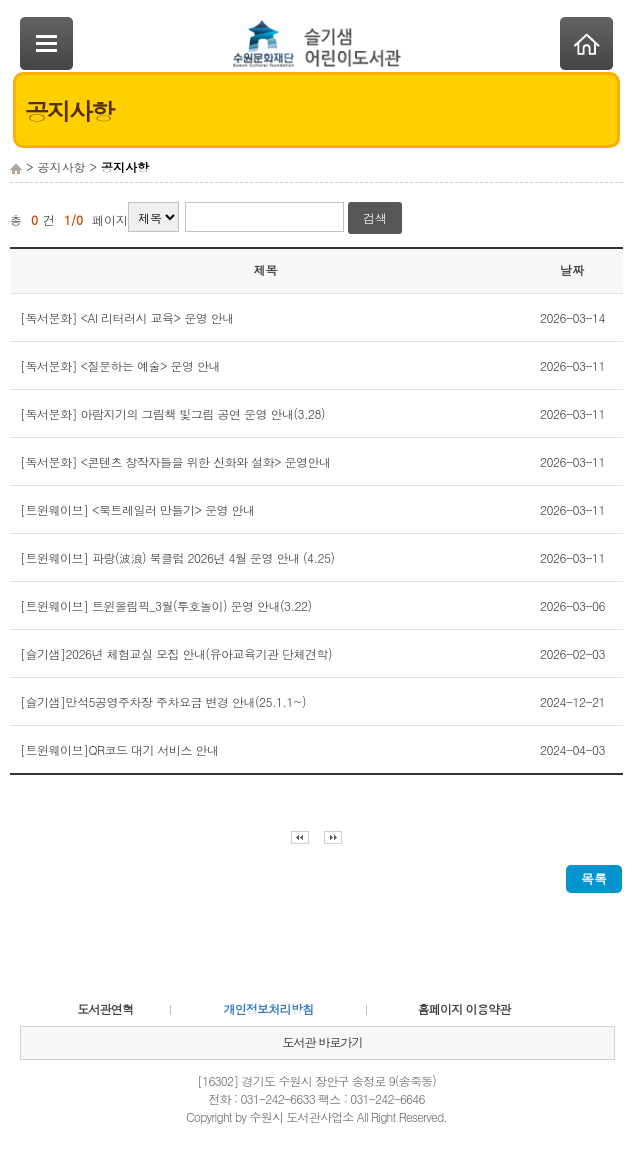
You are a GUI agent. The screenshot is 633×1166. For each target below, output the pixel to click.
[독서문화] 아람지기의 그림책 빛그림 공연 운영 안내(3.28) (172, 413)
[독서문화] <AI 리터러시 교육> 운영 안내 (127, 317)
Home (586, 43)
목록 (594, 878)
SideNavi (46, 43)
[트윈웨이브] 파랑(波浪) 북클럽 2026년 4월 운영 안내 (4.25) (177, 557)
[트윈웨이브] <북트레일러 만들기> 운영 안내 (137, 509)
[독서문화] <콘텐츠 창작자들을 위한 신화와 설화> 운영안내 (175, 461)
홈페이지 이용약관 (464, 1008)
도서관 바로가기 (322, 1041)
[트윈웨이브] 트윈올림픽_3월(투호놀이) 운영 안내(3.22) (166, 605)
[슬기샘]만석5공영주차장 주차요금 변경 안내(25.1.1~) (163, 701)
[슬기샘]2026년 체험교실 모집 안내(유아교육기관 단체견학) (176, 653)
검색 (375, 217)
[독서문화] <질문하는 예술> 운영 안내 (120, 365)
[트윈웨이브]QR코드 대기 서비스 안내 (119, 749)
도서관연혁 (105, 1008)
